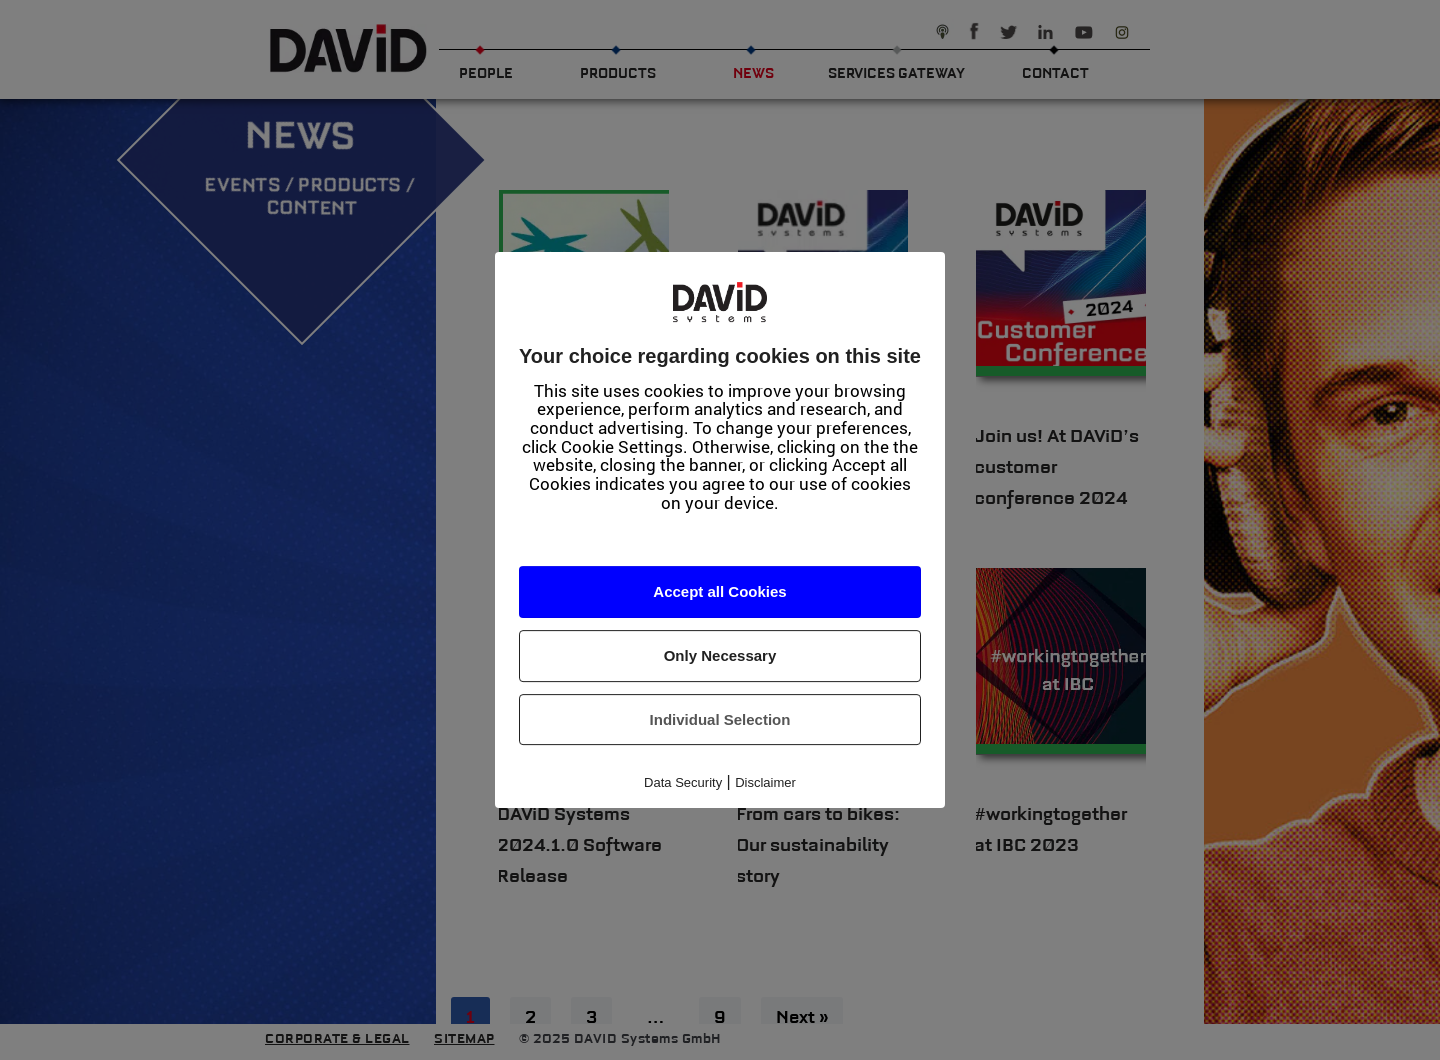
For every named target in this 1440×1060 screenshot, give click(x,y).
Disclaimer (765, 782)
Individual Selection (720, 719)
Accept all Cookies (719, 592)
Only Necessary (720, 655)
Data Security (683, 782)
